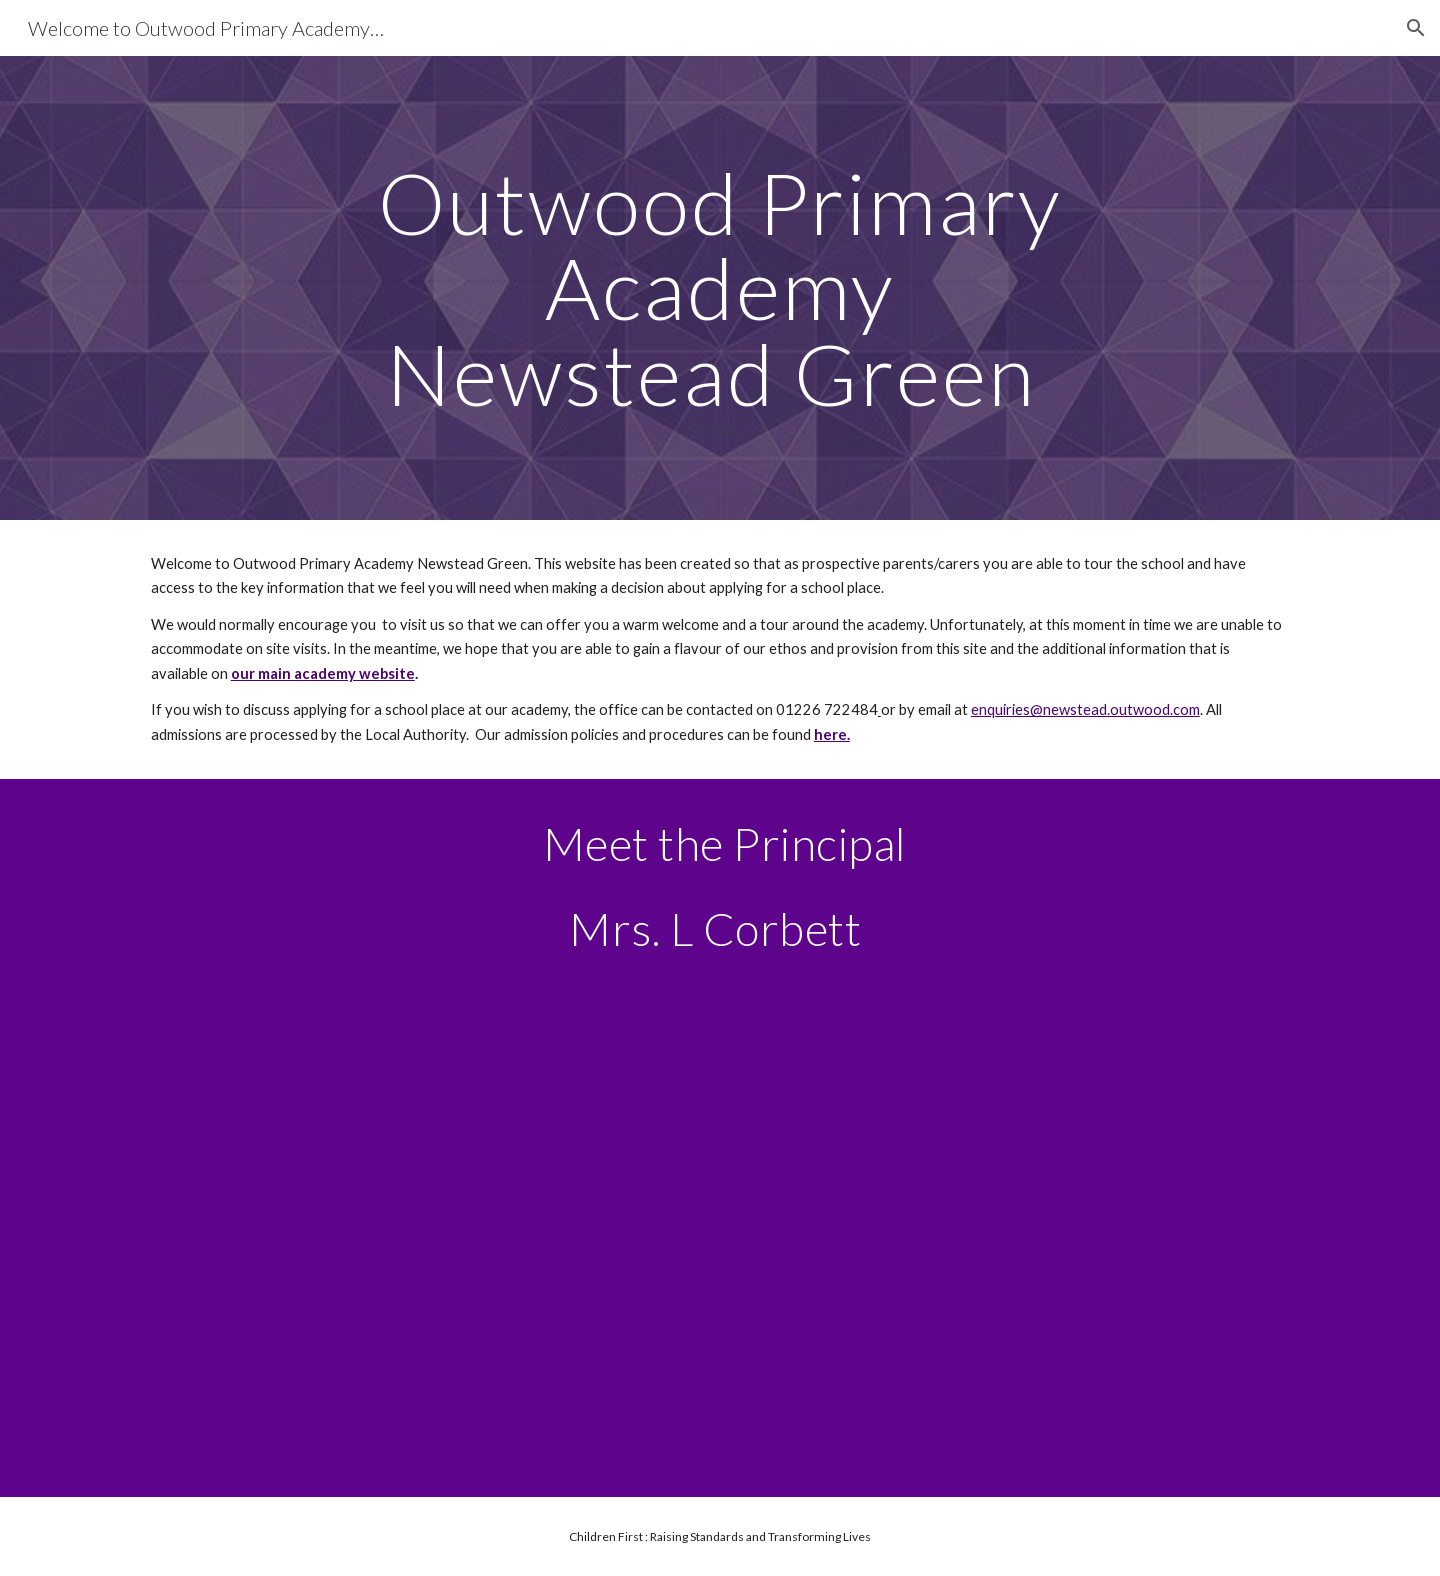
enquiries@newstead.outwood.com (1085, 709)
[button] (1416, 28)
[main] (720, 288)
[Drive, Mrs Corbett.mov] (719, 1221)
